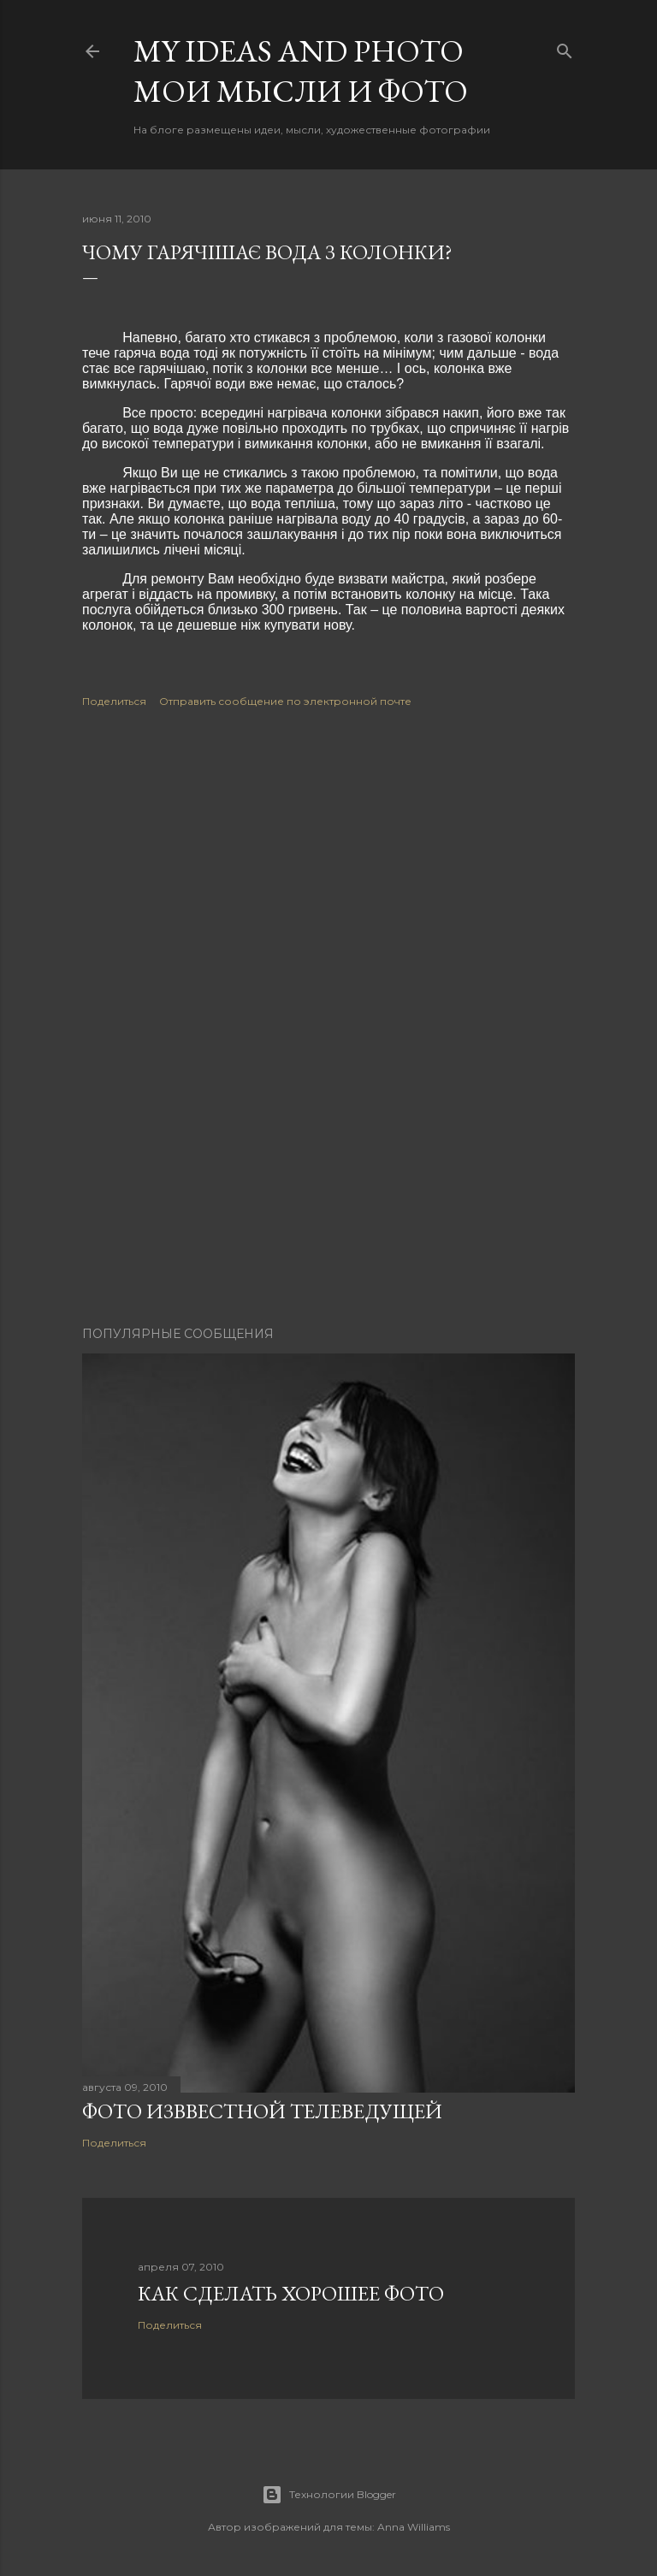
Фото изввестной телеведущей (262, 2111)
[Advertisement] (328, 876)
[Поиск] (564, 47)
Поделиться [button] (114, 701)
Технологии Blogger (329, 2494)
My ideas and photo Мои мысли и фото (300, 71)
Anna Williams (413, 2526)
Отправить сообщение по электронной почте (285, 701)
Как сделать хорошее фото (291, 2293)
